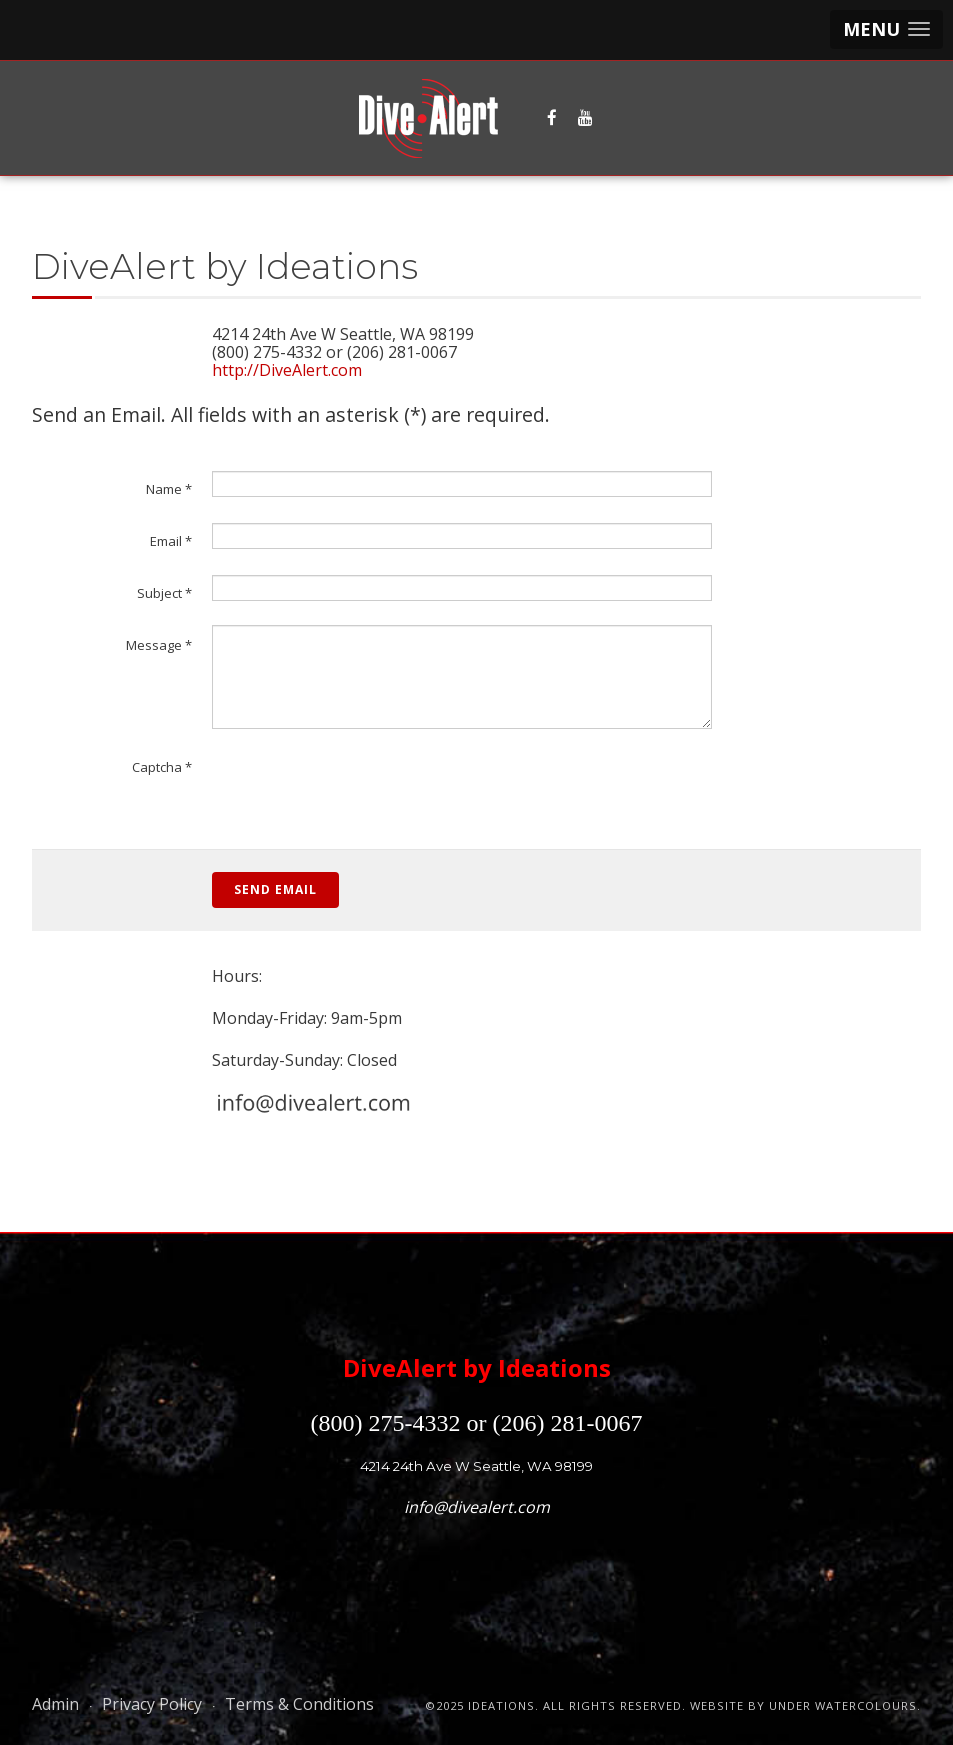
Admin (55, 1704)
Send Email (275, 889)
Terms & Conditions (299, 1704)
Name (169, 489)
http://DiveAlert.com (287, 370)
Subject (164, 593)
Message (159, 645)
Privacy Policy (152, 1704)
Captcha (162, 767)
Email (171, 541)
